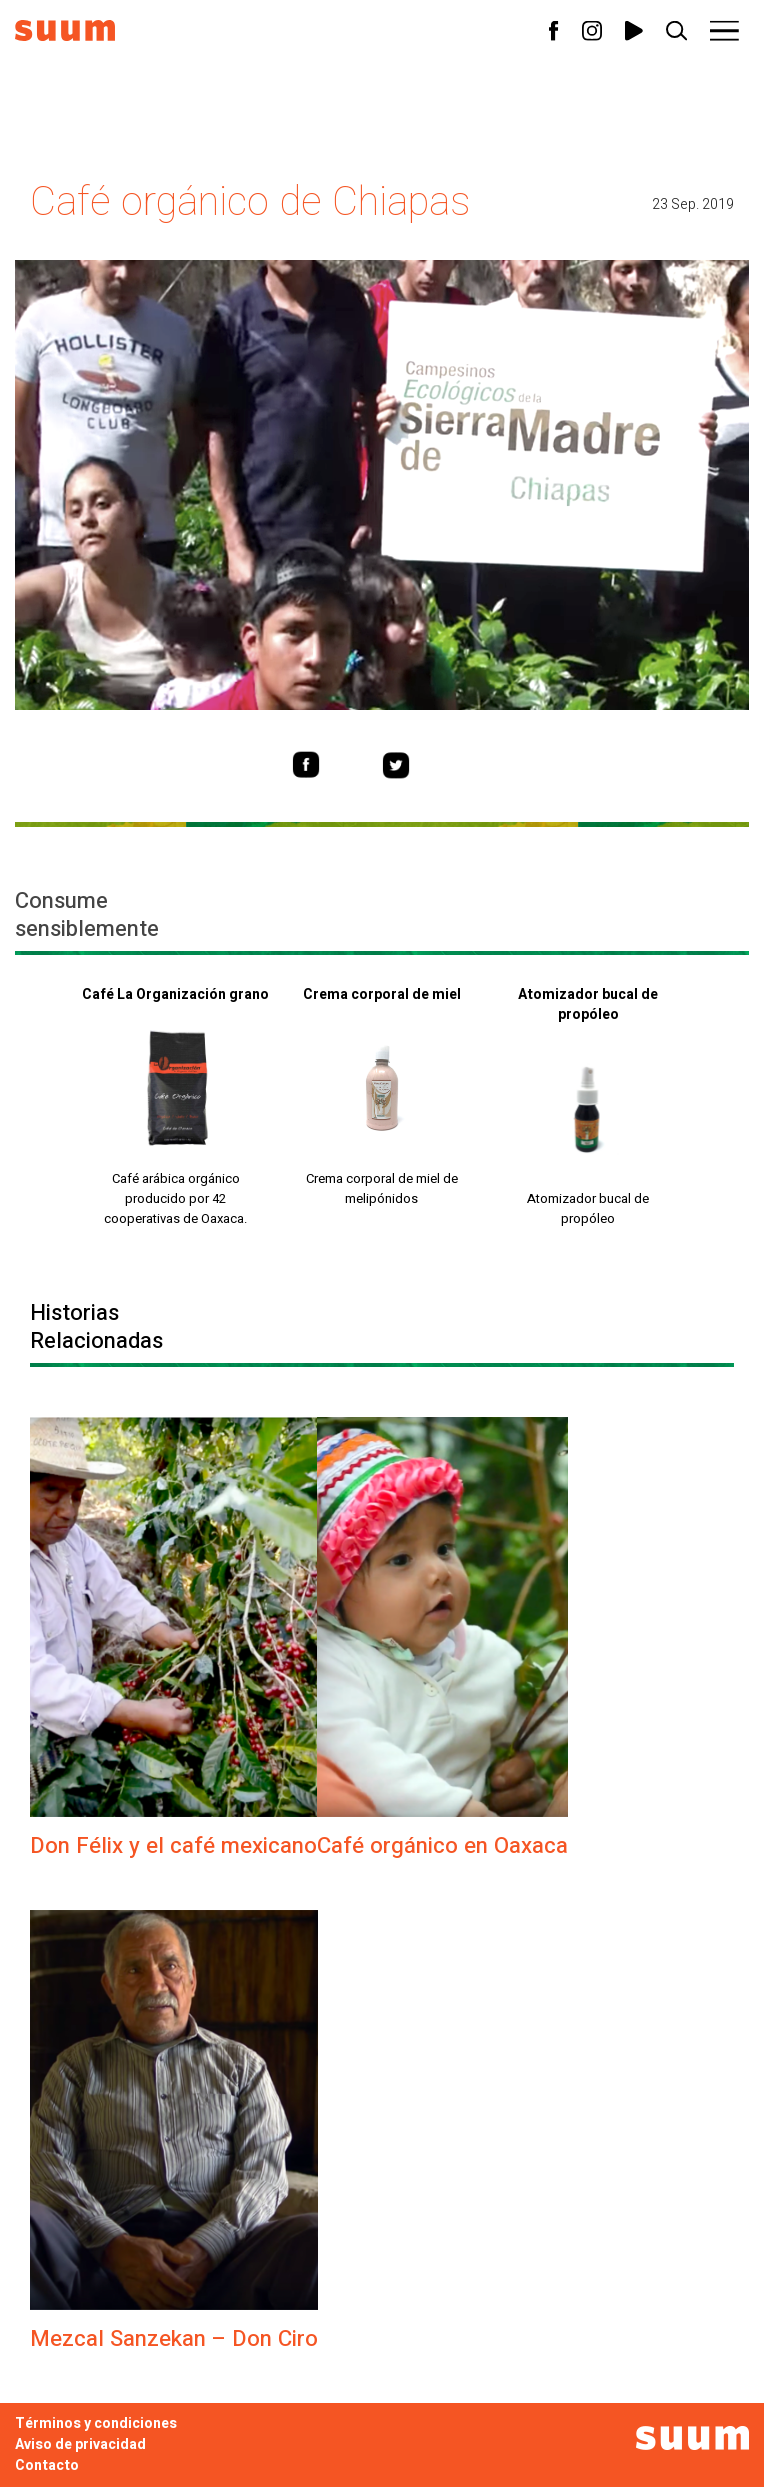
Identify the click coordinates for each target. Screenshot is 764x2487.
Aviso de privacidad (80, 2444)
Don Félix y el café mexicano (173, 1846)
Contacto (47, 2465)
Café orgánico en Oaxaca (442, 1846)
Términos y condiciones (96, 2423)
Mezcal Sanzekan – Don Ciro (174, 2339)
